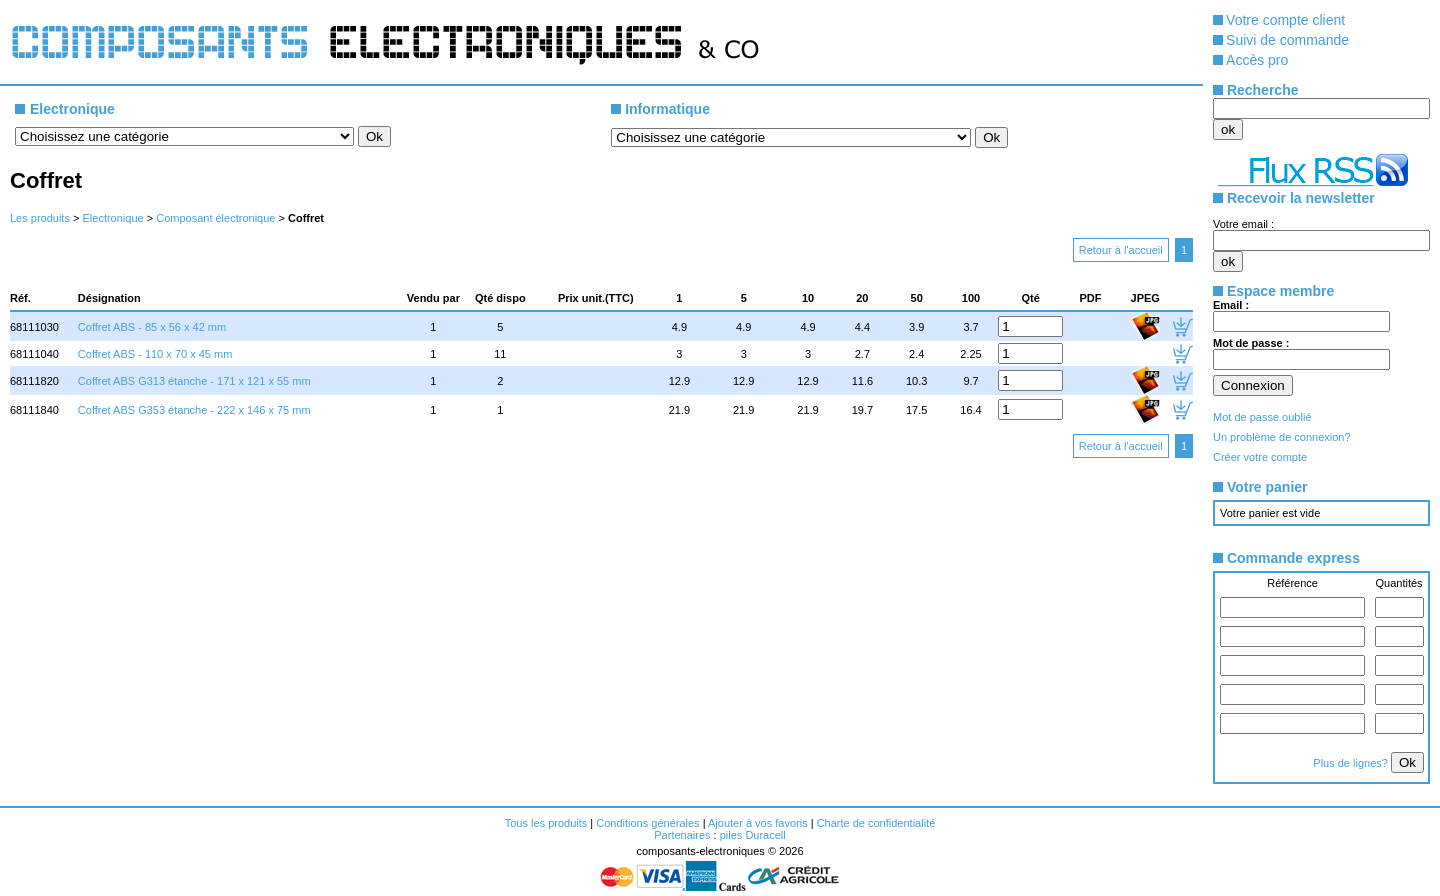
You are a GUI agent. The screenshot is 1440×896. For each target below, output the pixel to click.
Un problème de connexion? (1282, 437)
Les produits (40, 218)
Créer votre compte (1260, 457)
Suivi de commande (1287, 40)
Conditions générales (647, 823)
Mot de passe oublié (1262, 417)
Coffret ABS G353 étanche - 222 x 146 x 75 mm (194, 410)
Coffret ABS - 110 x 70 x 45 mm (155, 354)
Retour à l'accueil (1121, 250)
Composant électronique (215, 218)
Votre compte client (1285, 20)
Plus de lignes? (1352, 763)
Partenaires (682, 835)
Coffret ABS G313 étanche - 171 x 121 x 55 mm (194, 381)
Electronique (112, 218)
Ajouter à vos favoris (758, 823)
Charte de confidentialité (876, 823)
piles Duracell (753, 835)
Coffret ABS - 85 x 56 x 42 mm (152, 327)
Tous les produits (546, 823)
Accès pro (1257, 60)
